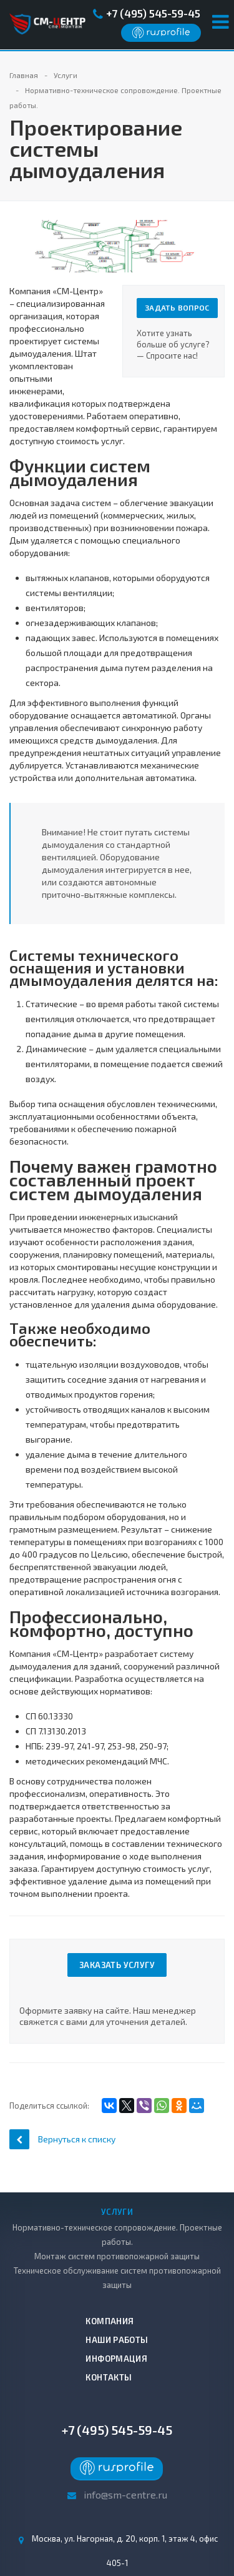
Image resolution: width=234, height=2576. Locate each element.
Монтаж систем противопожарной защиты (117, 2256)
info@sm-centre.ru (125, 2494)
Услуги (117, 2212)
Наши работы (116, 2340)
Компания (109, 2321)
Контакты (108, 2377)
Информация (116, 2359)
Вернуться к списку (62, 2139)
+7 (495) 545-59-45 (153, 13)
